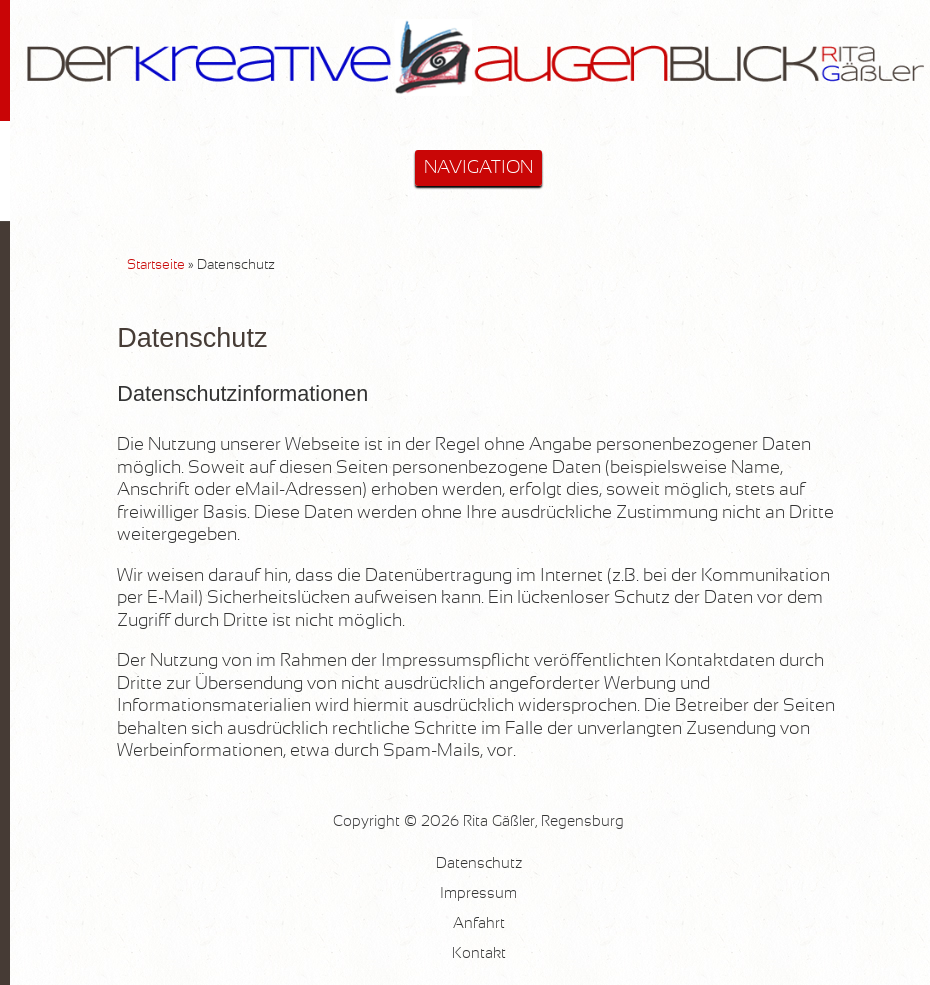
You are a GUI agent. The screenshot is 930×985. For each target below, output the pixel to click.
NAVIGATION (478, 168)
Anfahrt (479, 923)
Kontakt (479, 953)
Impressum (478, 893)
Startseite (156, 265)
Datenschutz (479, 863)
